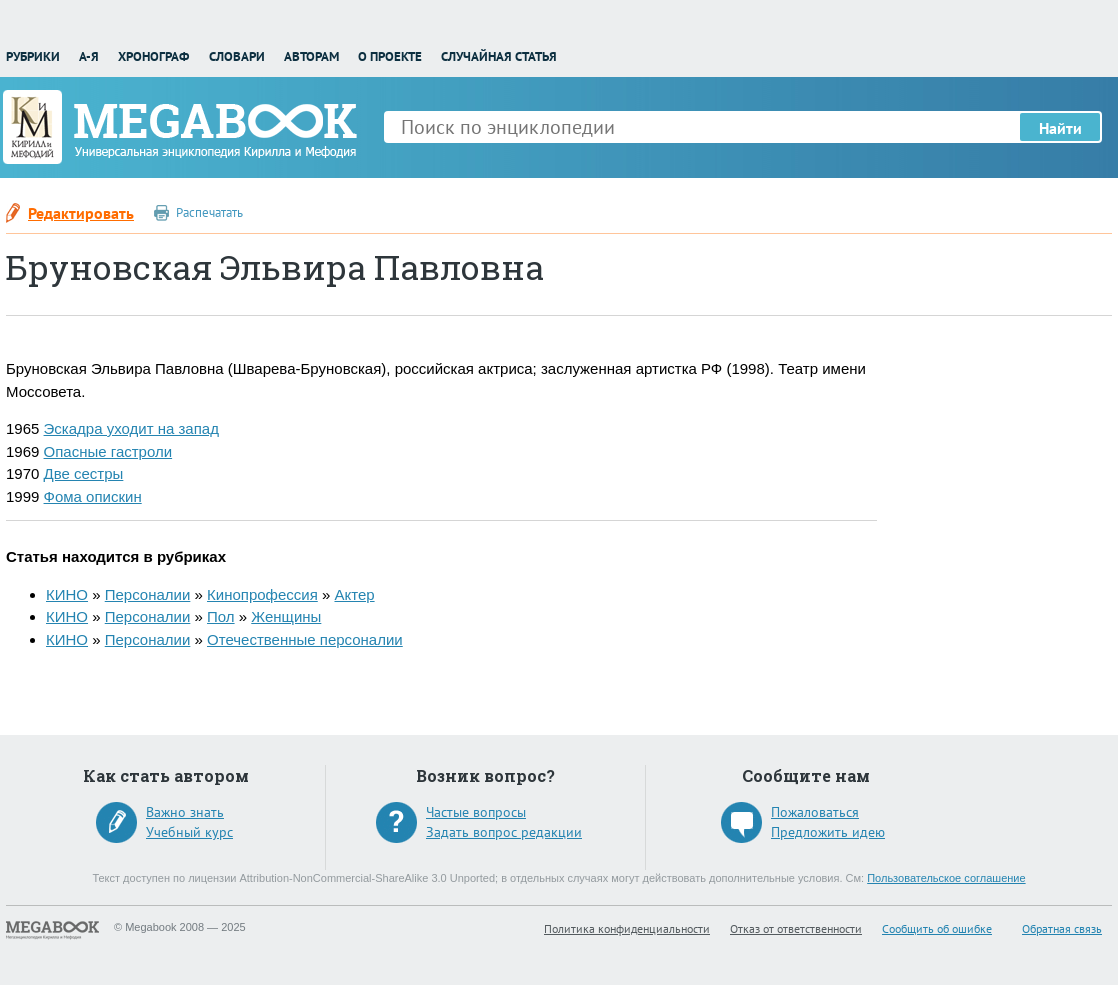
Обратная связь (1062, 928)
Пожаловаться (815, 812)
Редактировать (81, 213)
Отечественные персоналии (305, 639)
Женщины (286, 616)
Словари (237, 56)
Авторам (311, 56)
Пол (221, 616)
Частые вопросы (476, 812)
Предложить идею (828, 832)
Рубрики (33, 56)
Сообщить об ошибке (937, 928)
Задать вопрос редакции (504, 832)
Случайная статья (499, 56)
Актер (354, 594)
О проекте (390, 56)
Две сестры (84, 473)
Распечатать (209, 212)
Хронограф (153, 56)
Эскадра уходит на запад (131, 428)
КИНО (67, 594)
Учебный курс (189, 832)
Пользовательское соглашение (946, 878)
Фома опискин (93, 496)
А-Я (89, 56)
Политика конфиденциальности (627, 928)
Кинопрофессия (262, 594)
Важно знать (185, 812)
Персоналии (148, 594)
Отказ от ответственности (796, 928)
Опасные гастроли (108, 451)
